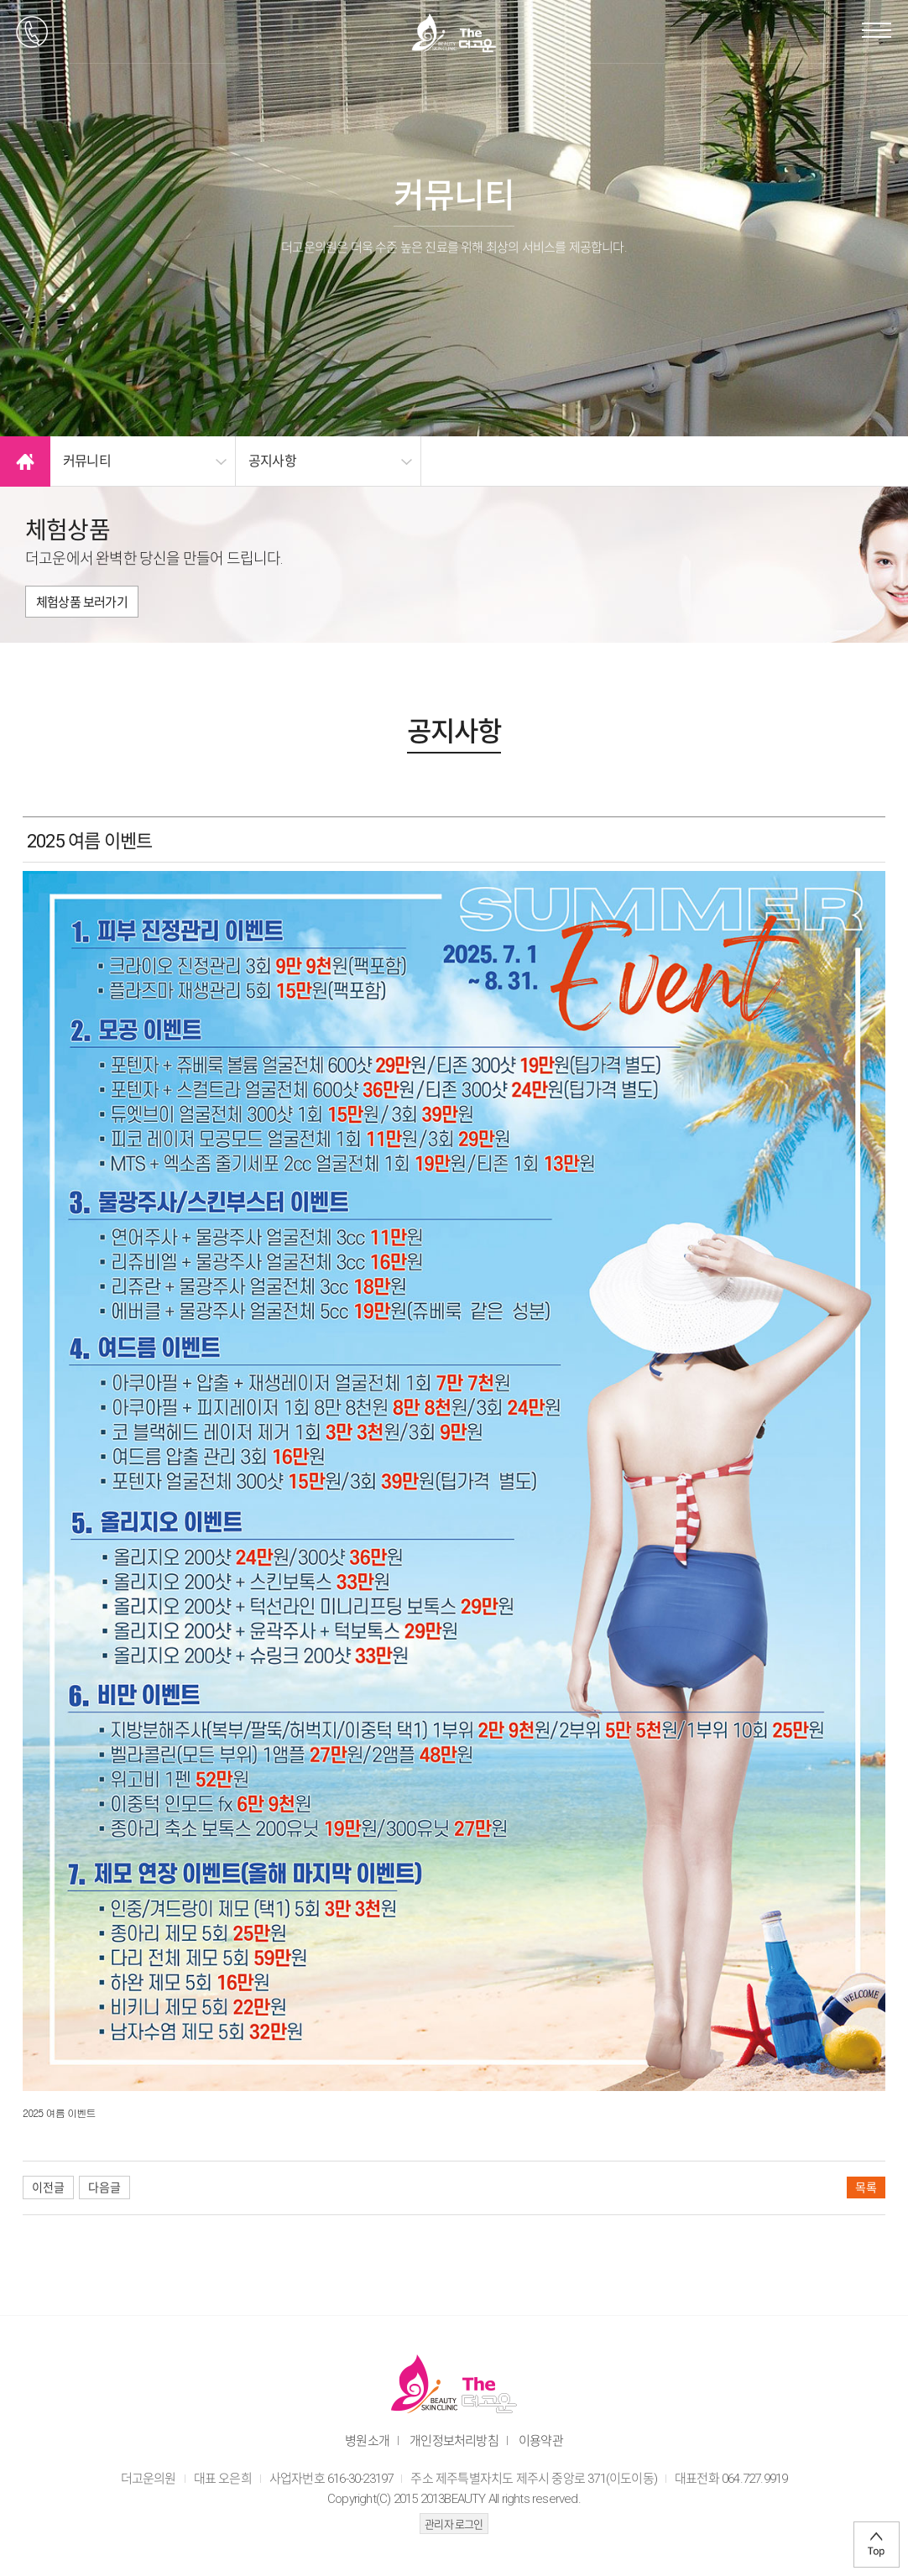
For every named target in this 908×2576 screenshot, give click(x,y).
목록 (866, 2187)
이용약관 (541, 2440)
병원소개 (367, 2440)
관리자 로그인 (454, 2524)
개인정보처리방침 (454, 2440)
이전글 (48, 2187)
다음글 (104, 2187)
